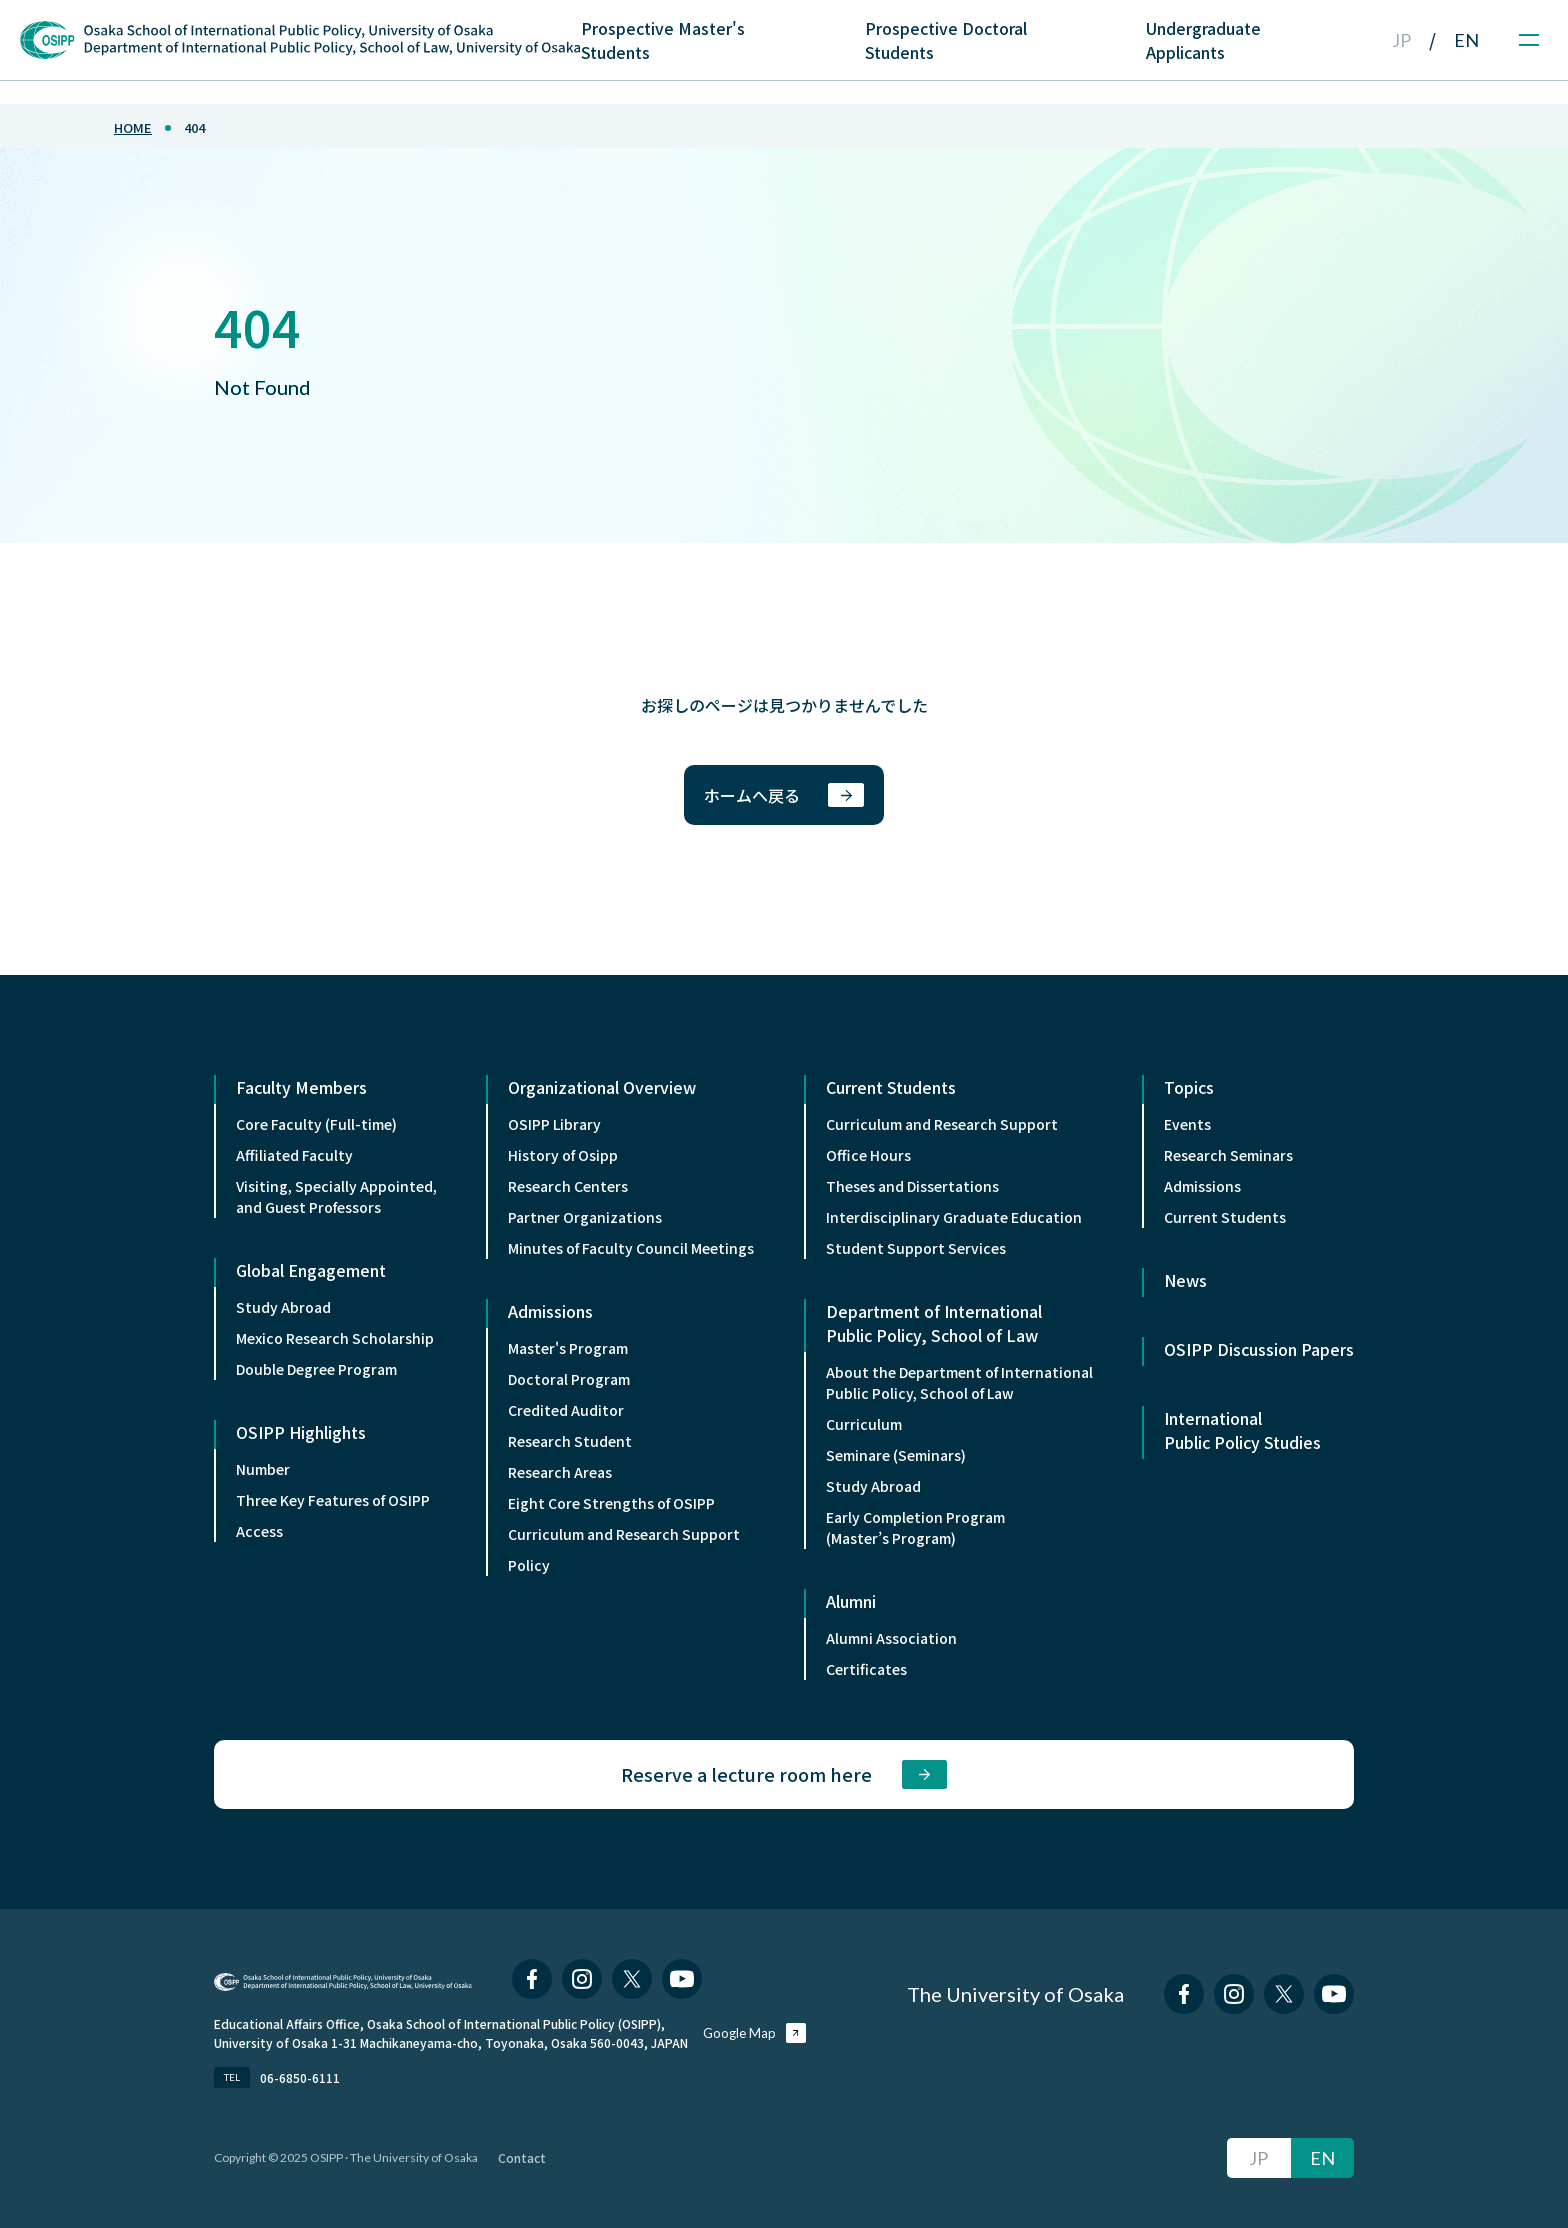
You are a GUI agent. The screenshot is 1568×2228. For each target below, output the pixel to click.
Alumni (851, 1601)
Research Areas (560, 1472)
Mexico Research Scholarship (335, 1338)
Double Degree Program (316, 1369)
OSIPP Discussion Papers (1259, 1349)
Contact (522, 2157)
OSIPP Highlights (301, 1432)
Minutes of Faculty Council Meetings (631, 1248)
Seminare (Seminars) (896, 1455)
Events (1187, 1124)
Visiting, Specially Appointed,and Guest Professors (336, 1196)
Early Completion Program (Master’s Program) (915, 1527)
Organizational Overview (602, 1087)
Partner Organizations (585, 1217)
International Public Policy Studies (1242, 1430)
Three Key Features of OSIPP (333, 1500)
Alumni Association (891, 1638)
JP (1401, 40)
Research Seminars (1228, 1155)
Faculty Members (301, 1087)
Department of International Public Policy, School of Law (934, 1323)
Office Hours (868, 1155)
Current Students (891, 1087)
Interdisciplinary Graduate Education (954, 1217)
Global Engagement (311, 1270)
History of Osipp (563, 1155)
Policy (529, 1565)
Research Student (570, 1441)
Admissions (550, 1311)
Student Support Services (916, 1248)
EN (1466, 40)
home (133, 127)
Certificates (866, 1669)
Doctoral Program (569, 1379)
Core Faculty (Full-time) (316, 1124)
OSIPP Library (554, 1124)
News (1185, 1280)
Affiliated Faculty (294, 1155)
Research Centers (568, 1186)
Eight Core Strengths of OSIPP (611, 1503)
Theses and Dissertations (912, 1186)
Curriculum (864, 1424)
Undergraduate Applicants (1203, 40)
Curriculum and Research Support (624, 1534)
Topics (1189, 1087)
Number (263, 1469)
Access (259, 1531)
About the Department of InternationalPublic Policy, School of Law (959, 1382)
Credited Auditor (566, 1410)
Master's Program (568, 1348)
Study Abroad (283, 1307)
